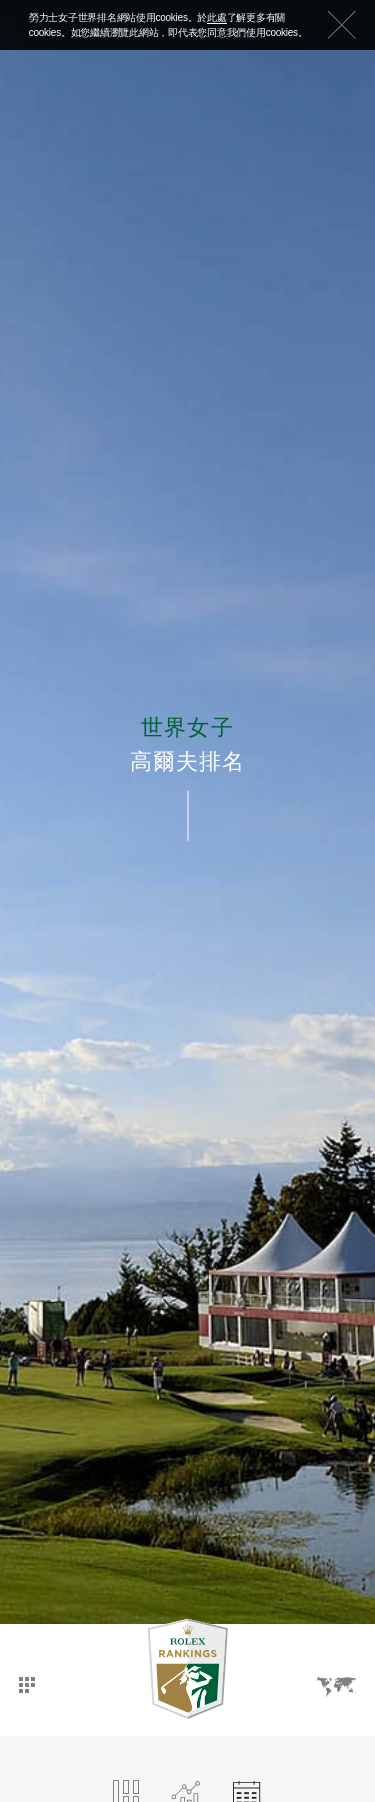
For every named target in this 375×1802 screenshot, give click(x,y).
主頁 (27, 1685)
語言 (336, 1687)
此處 (217, 17)
